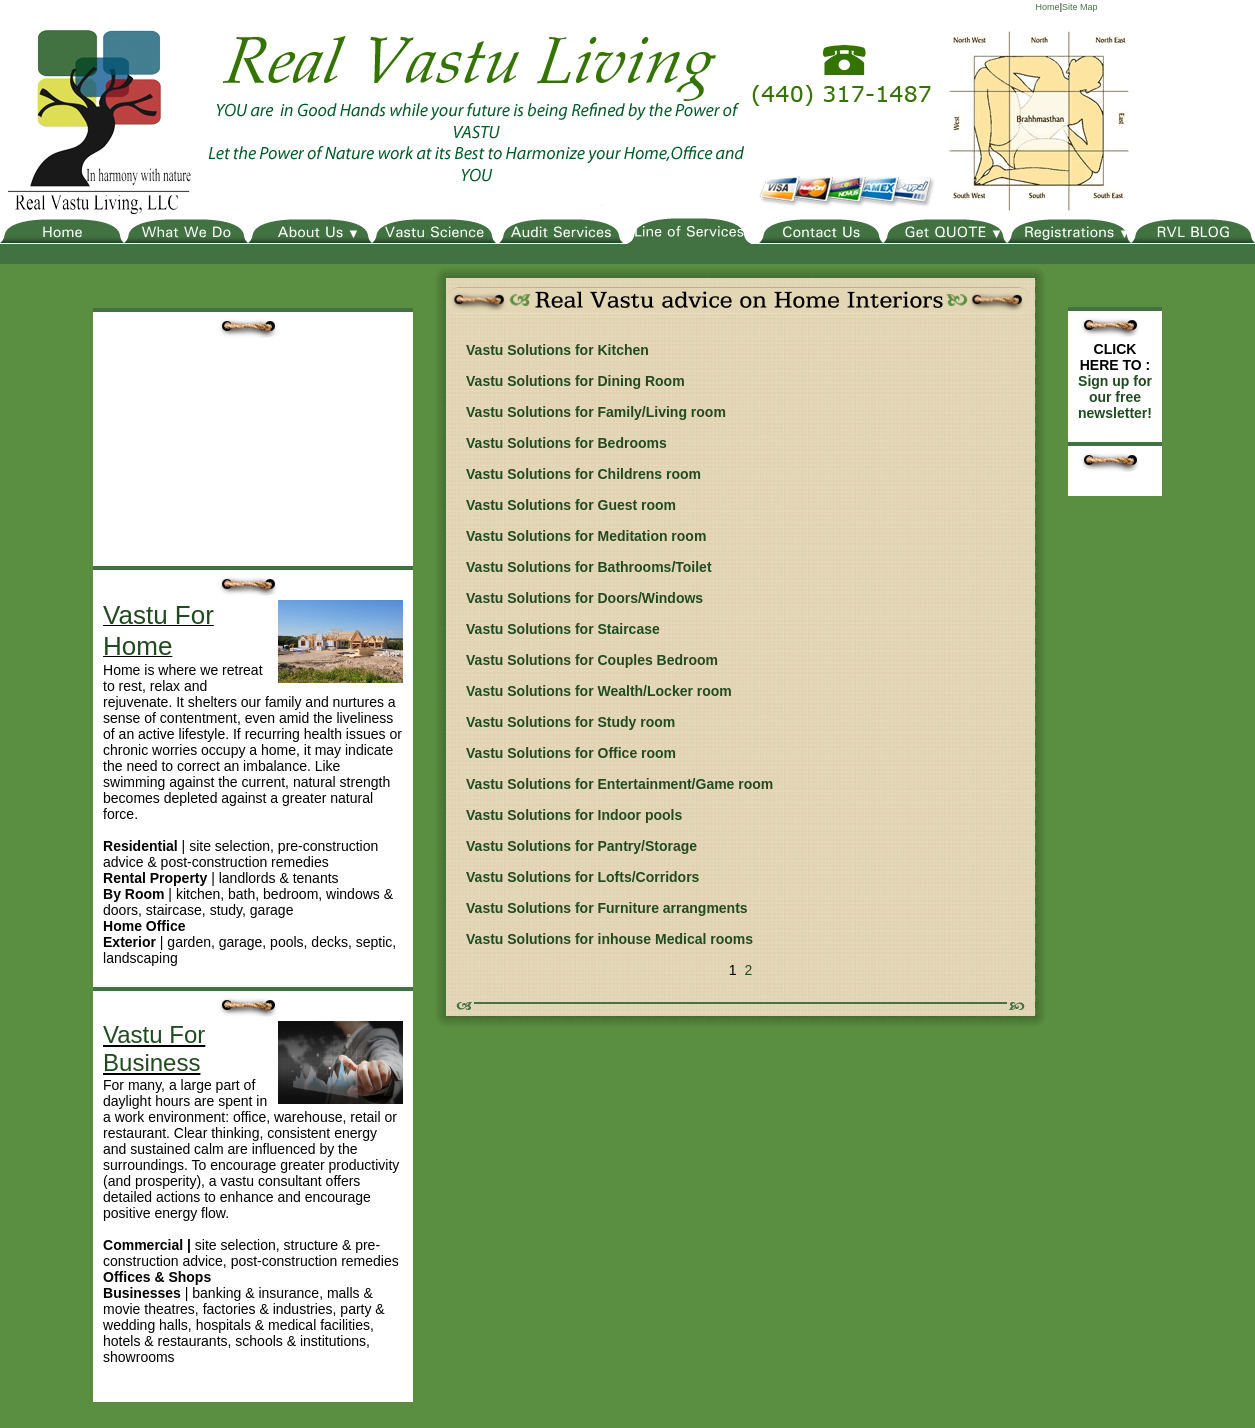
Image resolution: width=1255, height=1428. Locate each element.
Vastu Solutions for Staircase (563, 629)
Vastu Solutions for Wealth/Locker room (599, 691)
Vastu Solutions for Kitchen (557, 350)
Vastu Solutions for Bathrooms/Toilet (589, 567)
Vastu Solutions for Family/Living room (596, 412)
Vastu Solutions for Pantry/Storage (581, 846)
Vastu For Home (158, 630)
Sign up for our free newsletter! (1115, 397)
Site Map (1080, 7)
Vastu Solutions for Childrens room (583, 474)
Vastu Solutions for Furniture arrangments (607, 908)
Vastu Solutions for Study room (570, 722)
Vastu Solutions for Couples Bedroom (592, 660)
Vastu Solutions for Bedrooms (566, 443)
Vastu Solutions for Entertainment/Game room (619, 784)
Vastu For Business (154, 1048)
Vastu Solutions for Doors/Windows (584, 598)
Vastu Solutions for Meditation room (586, 536)
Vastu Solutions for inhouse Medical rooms (609, 939)
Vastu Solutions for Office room (571, 753)
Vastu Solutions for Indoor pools (574, 815)
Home (1048, 7)
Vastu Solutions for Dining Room (575, 381)
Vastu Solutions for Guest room (571, 505)
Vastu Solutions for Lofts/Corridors (582, 877)
